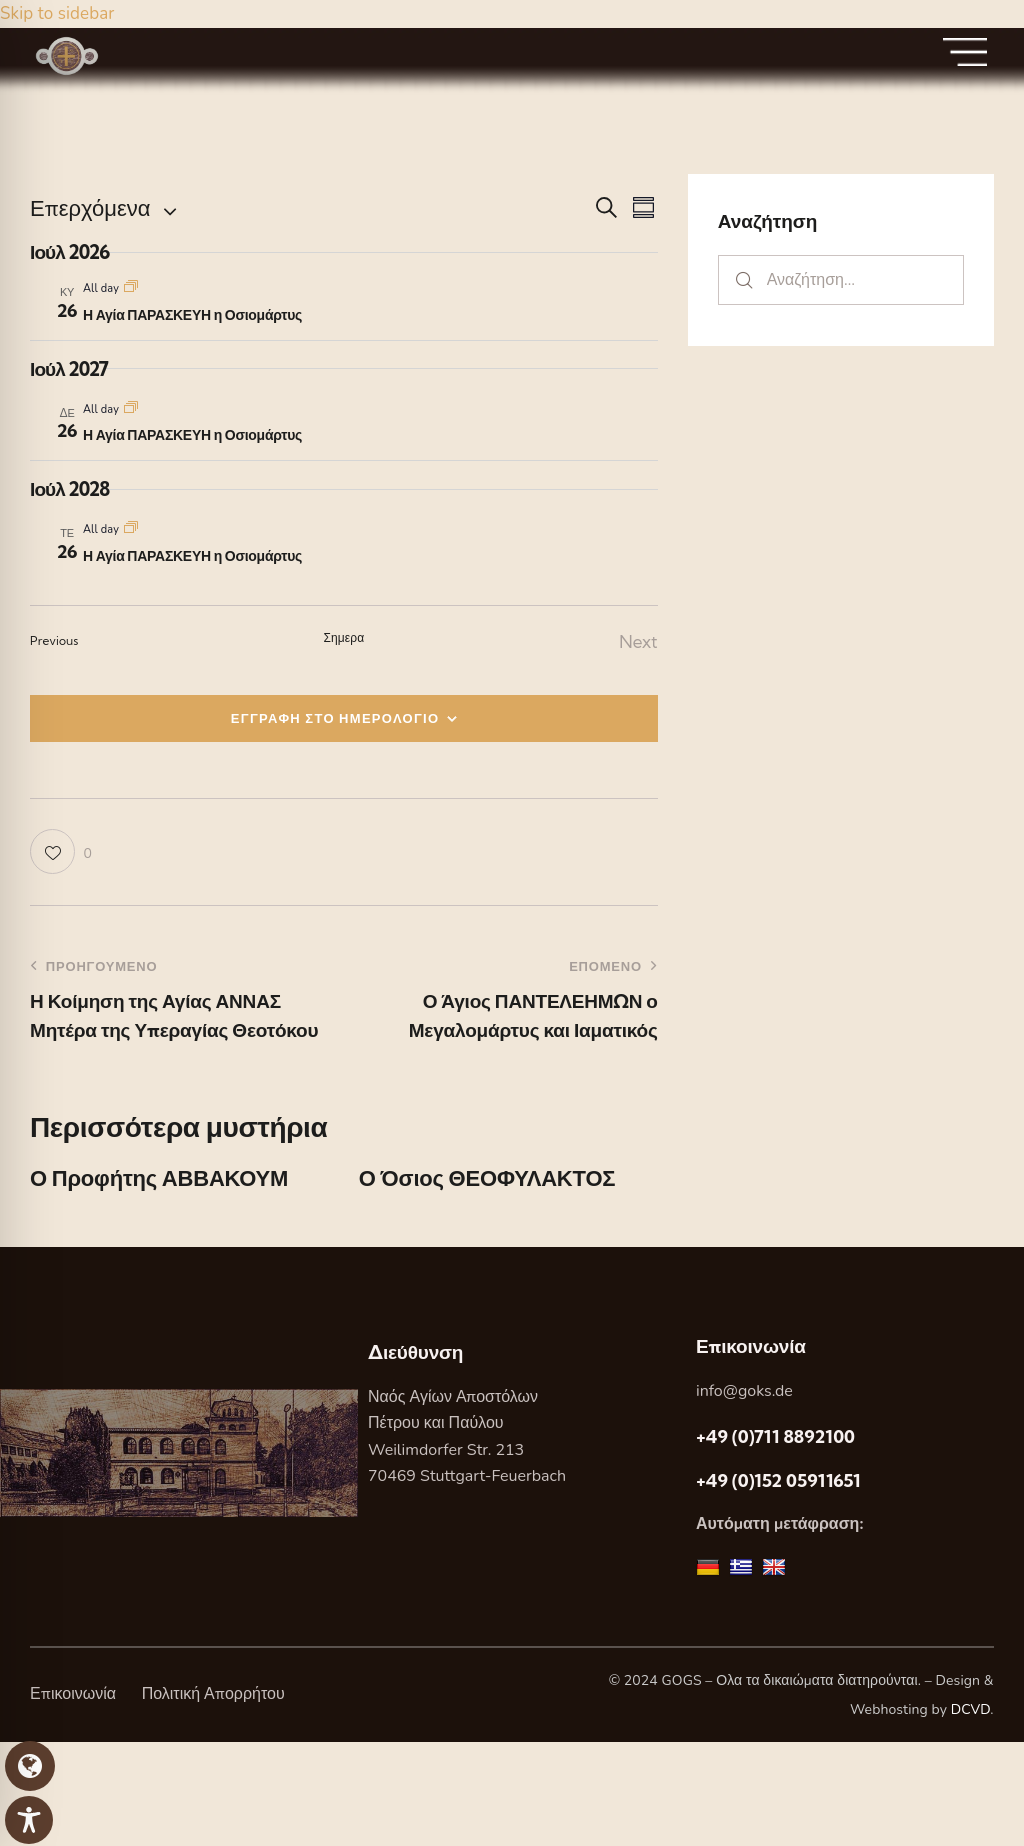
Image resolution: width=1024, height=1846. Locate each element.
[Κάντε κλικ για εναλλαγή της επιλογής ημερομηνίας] (90, 208)
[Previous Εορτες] (54, 641)
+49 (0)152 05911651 (778, 1480)
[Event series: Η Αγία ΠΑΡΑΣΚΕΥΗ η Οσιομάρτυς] (131, 288)
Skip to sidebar (57, 13)
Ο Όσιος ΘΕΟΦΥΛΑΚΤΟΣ (487, 1178)
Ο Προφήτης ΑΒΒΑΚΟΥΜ (159, 1178)
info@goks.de (744, 1391)
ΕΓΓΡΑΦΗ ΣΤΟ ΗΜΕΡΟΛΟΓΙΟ (335, 718)
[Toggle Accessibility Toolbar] (29, 1820)
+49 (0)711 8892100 (775, 1436)
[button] (61, 851)
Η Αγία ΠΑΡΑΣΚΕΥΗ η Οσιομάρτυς (192, 315)
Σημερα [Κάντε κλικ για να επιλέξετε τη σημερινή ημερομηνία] (343, 637)
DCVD (971, 1709)
